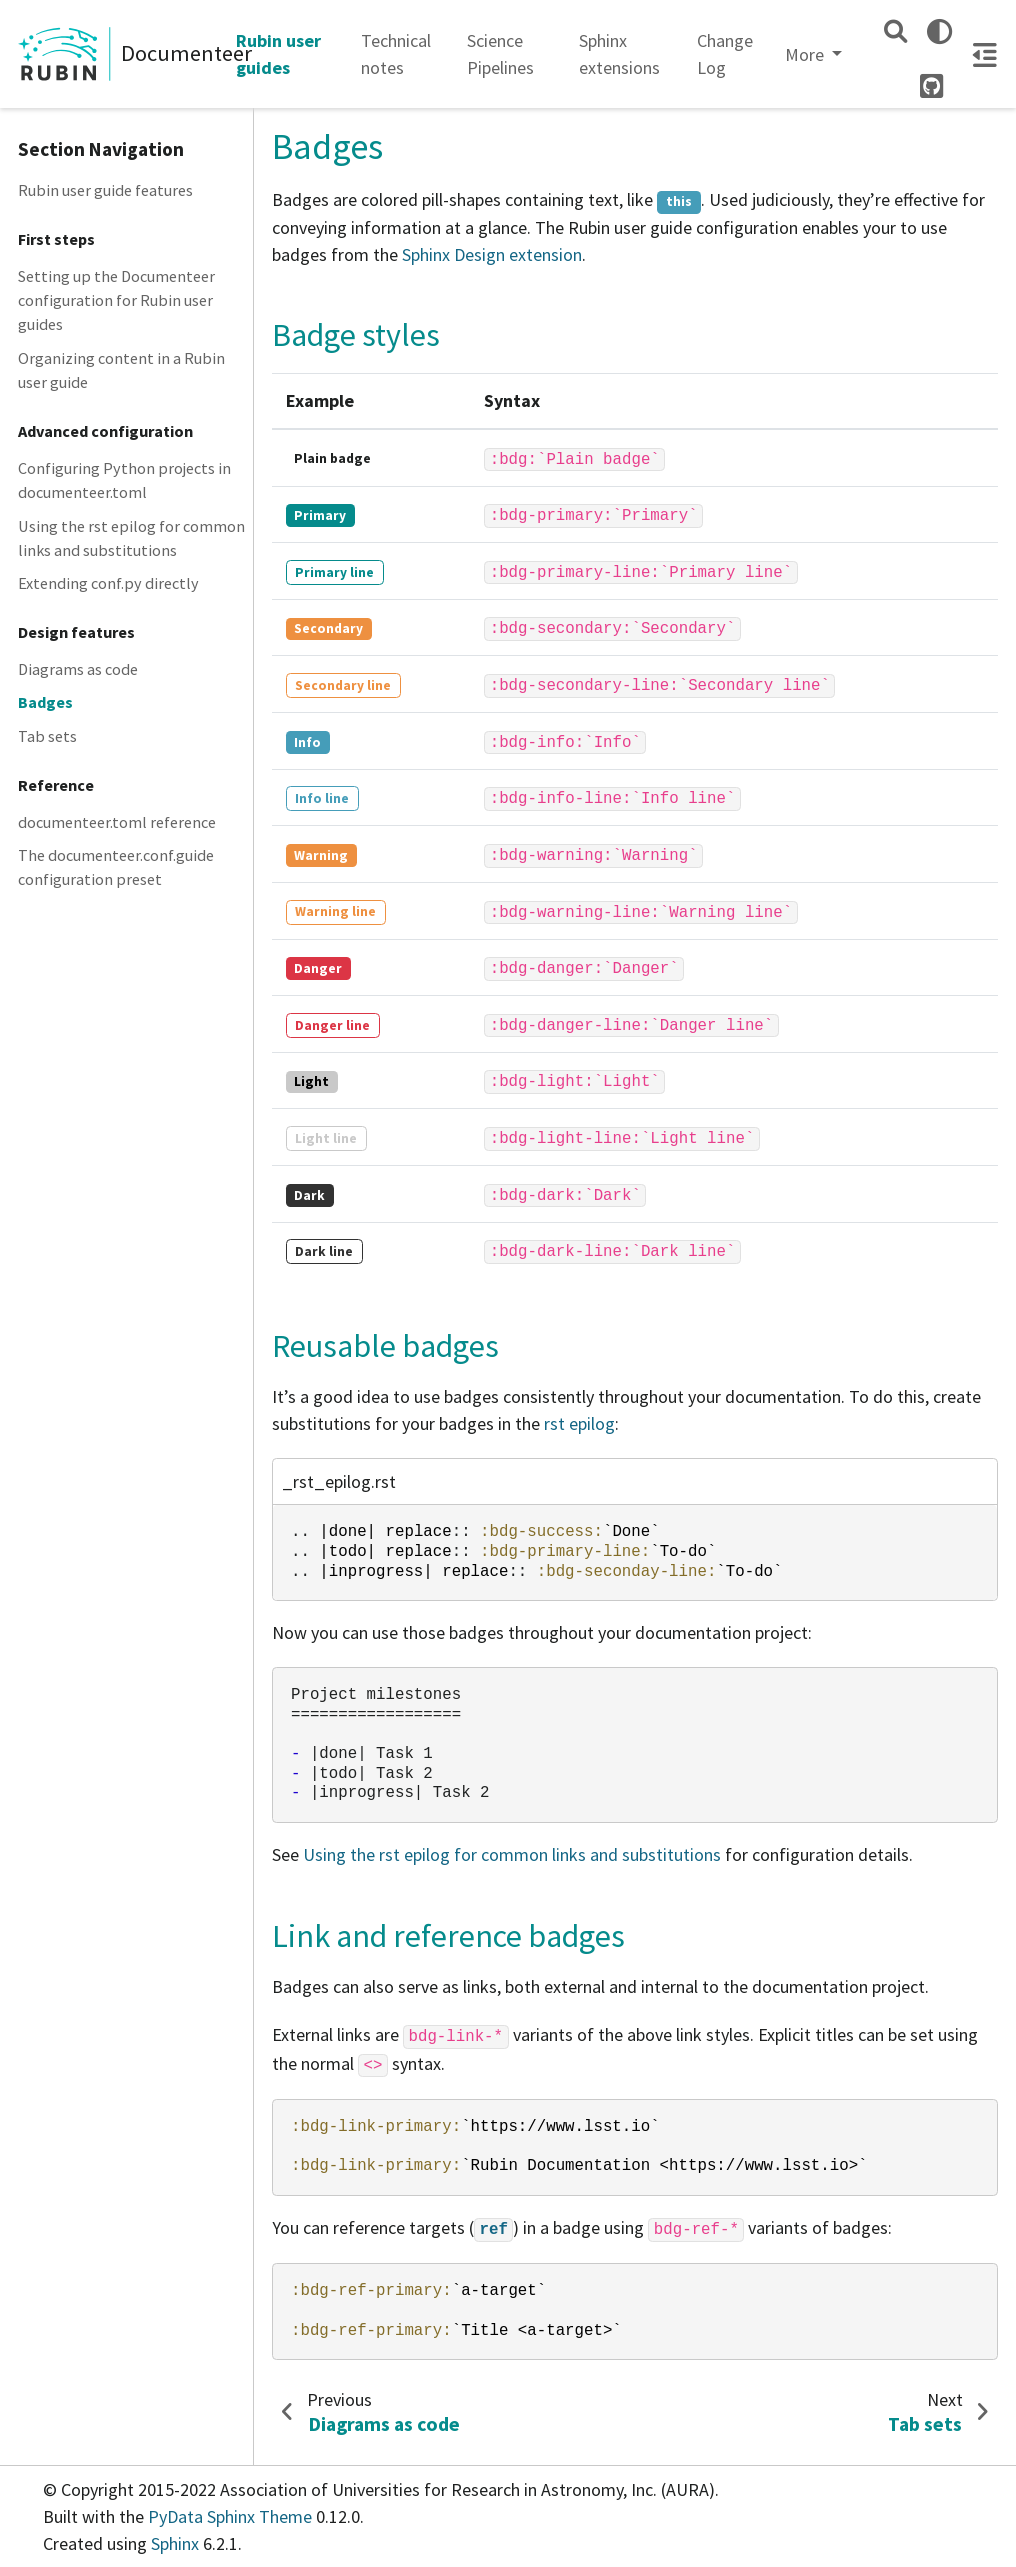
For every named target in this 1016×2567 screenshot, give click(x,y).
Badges (45, 702)
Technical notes (396, 54)
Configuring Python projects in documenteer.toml (124, 480)
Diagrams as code (78, 669)
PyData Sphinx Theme (232, 2516)
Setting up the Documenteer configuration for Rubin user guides (116, 300)
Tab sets (47, 736)
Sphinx (175, 2543)
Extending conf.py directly (108, 583)
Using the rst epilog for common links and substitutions (131, 538)
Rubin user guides (278, 54)
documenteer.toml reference (117, 822)
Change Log (725, 54)
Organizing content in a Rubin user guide (121, 370)
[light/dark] (939, 31)
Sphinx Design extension (492, 254)
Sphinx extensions (619, 54)
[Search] (895, 31)
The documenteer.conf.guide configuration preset (116, 867)
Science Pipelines (500, 54)
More (806, 54)
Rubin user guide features (105, 190)
